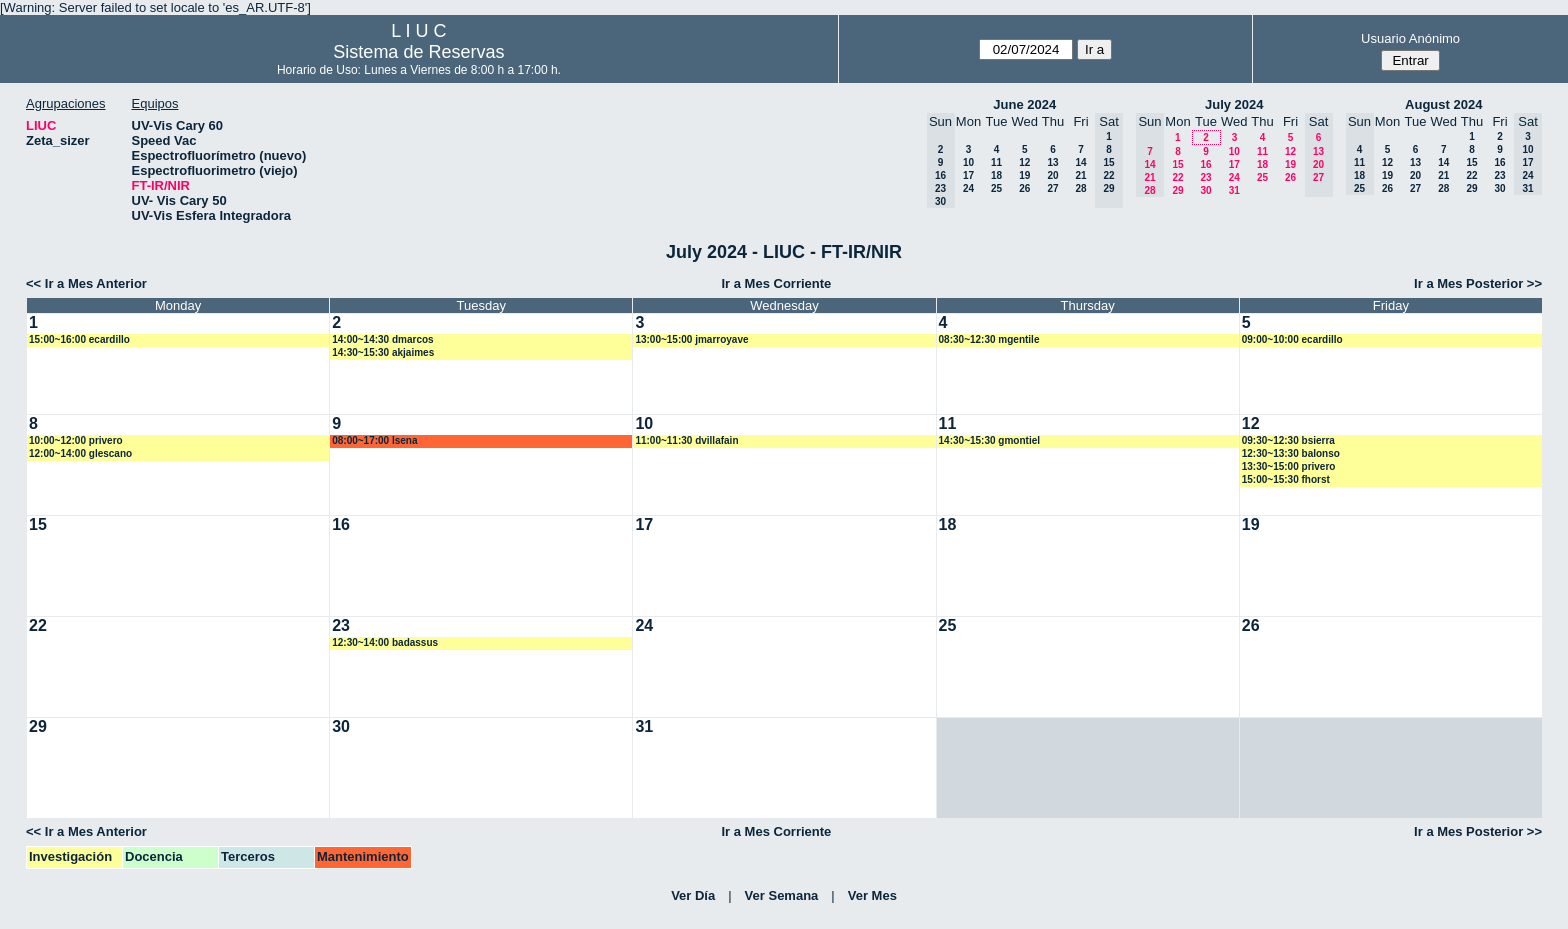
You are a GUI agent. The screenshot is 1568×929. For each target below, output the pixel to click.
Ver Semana (782, 895)
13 (1052, 162)
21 (1080, 175)
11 (996, 162)
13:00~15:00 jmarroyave (691, 339)
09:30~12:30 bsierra (1288, 440)
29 (1177, 190)
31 (1234, 190)
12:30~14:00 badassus (385, 642)
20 (1052, 175)
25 (996, 188)
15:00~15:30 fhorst (1286, 479)
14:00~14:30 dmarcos (382, 339)
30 (1205, 190)
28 (1080, 188)
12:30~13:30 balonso (1291, 453)
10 (968, 162)
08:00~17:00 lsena (374, 440)
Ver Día (693, 895)
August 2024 (1443, 104)
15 (1177, 164)
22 (1177, 177)
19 (1024, 175)
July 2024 (1234, 104)
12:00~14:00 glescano (80, 453)
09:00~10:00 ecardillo (1292, 339)
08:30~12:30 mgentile (989, 339)
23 (1205, 177)
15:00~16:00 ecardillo (79, 339)
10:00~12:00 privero (76, 440)
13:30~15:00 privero (1289, 466)
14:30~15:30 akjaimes (383, 352)
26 (1024, 188)
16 (1205, 164)
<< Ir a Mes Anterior (86, 283)
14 (1080, 162)
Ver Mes (872, 895)
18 (996, 175)
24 (968, 188)
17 (968, 175)
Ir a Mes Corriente (776, 283)
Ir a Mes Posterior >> (1478, 283)
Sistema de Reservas (418, 52)
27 (1052, 188)
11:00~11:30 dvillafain (686, 440)
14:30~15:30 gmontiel (989, 440)
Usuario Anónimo (1410, 38)
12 (1024, 162)
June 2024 (1024, 104)
